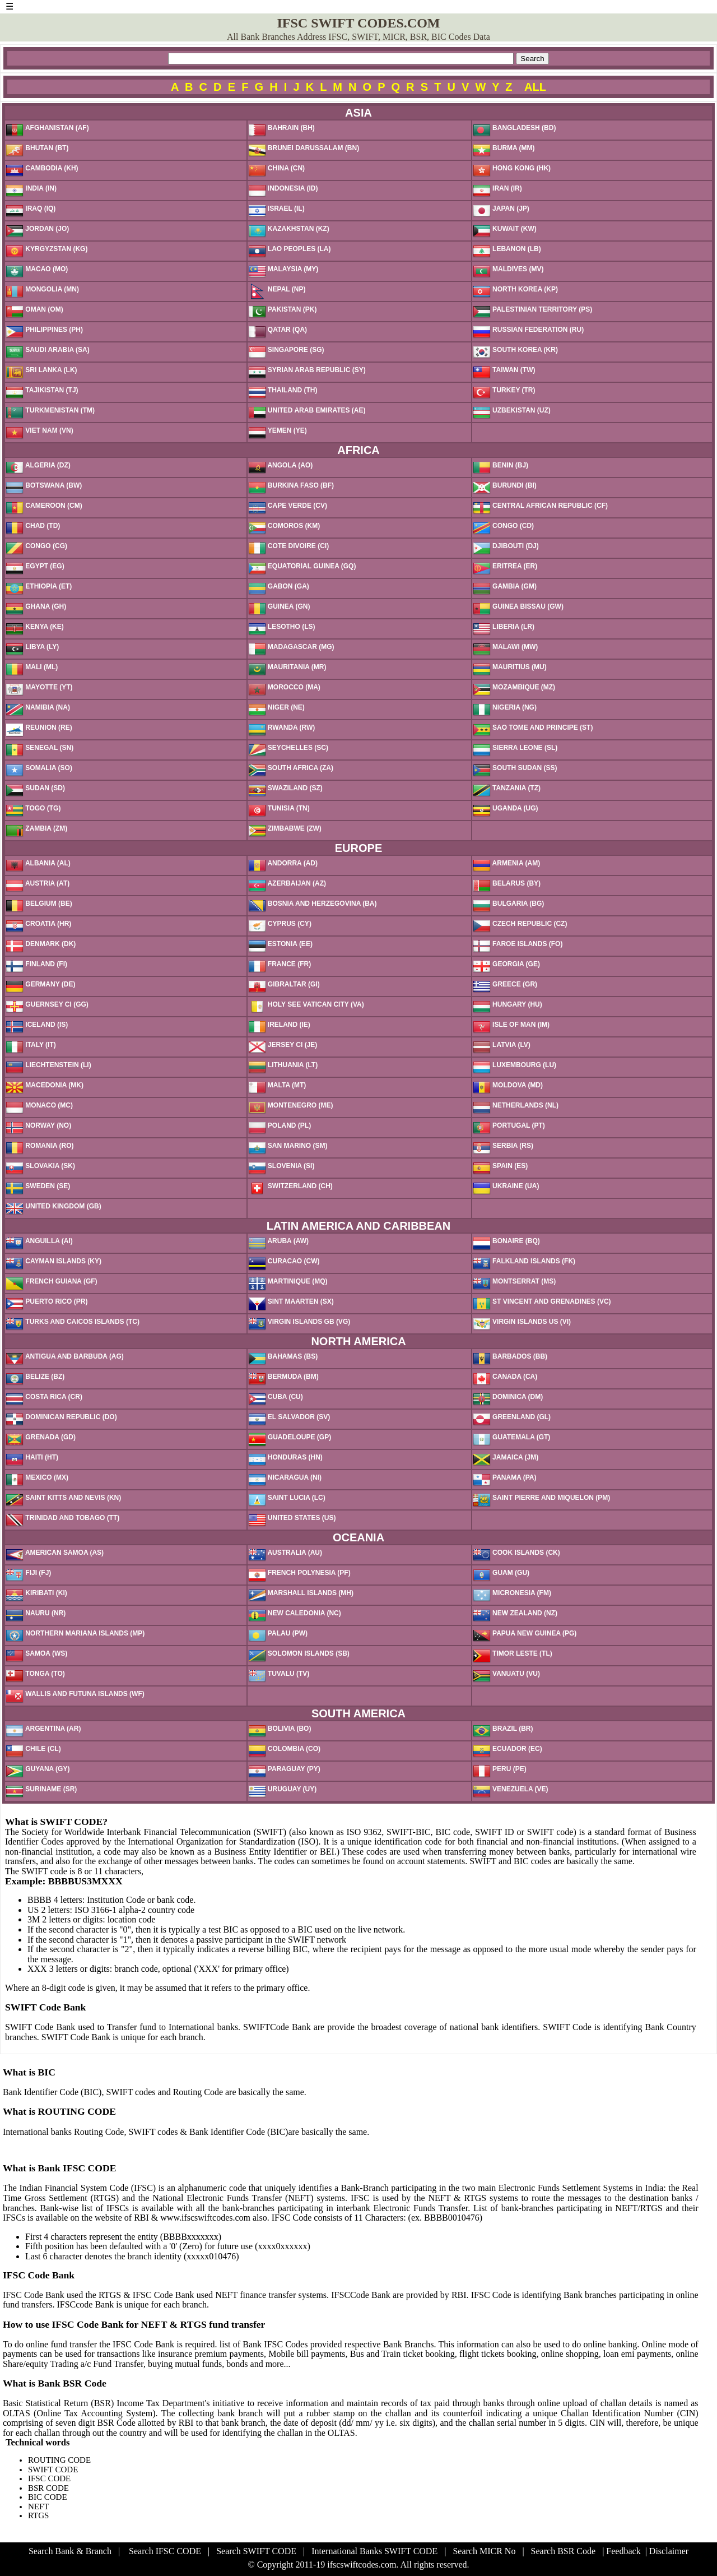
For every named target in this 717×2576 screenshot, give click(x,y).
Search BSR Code (563, 2551)
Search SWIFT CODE (256, 2551)
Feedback (623, 2551)
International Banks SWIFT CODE (374, 2551)
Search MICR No (484, 2551)
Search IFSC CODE (165, 2551)
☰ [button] (9, 6)
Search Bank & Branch (70, 2551)
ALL (535, 87)
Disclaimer (668, 2551)
